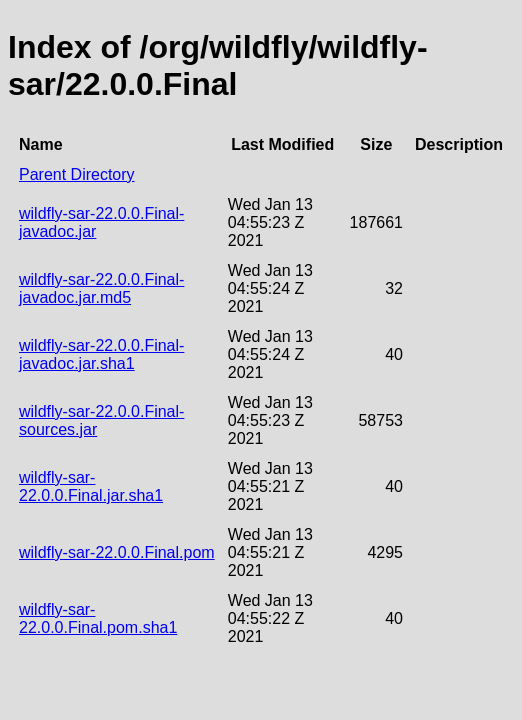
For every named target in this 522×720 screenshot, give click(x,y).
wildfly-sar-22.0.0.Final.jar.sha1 (91, 486)
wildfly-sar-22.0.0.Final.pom (117, 552)
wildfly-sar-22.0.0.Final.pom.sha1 (98, 618)
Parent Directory (77, 174)
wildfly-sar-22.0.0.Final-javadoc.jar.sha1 (101, 354)
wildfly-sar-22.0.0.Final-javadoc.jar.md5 (101, 288)
